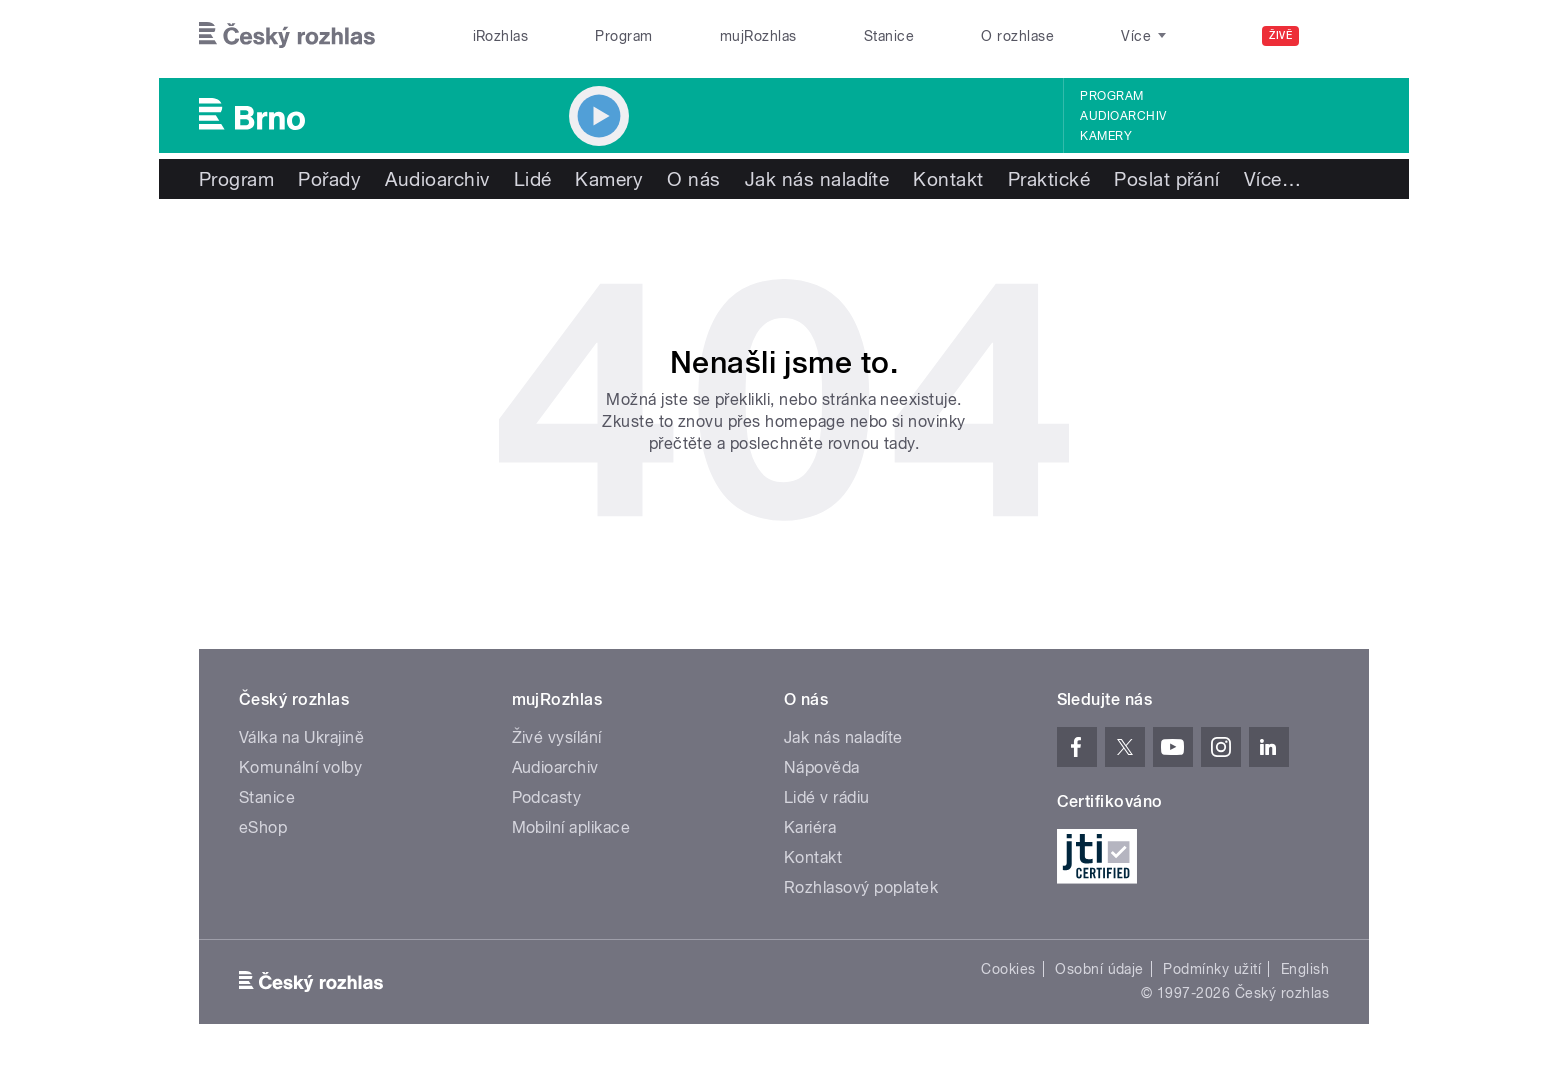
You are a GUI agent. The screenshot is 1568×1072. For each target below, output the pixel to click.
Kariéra (810, 827)
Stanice (889, 36)
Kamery (1106, 136)
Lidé (533, 179)
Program (623, 36)
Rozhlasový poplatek (861, 887)
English (1305, 969)
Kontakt (948, 179)
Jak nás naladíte (817, 179)
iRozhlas (501, 36)
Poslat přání (1167, 179)
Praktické (1049, 179)
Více (1272, 179)
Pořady (329, 179)
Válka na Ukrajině (301, 737)
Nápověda (822, 767)
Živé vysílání (557, 737)
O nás (693, 179)
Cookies (1008, 969)
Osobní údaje (1099, 969)
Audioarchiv (1123, 116)
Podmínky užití (1212, 969)
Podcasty (547, 797)
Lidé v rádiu (827, 797)
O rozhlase (1017, 36)
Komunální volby (300, 767)
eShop (263, 827)
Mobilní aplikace (571, 827)
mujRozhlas (758, 36)
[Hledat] (1342, 36)
